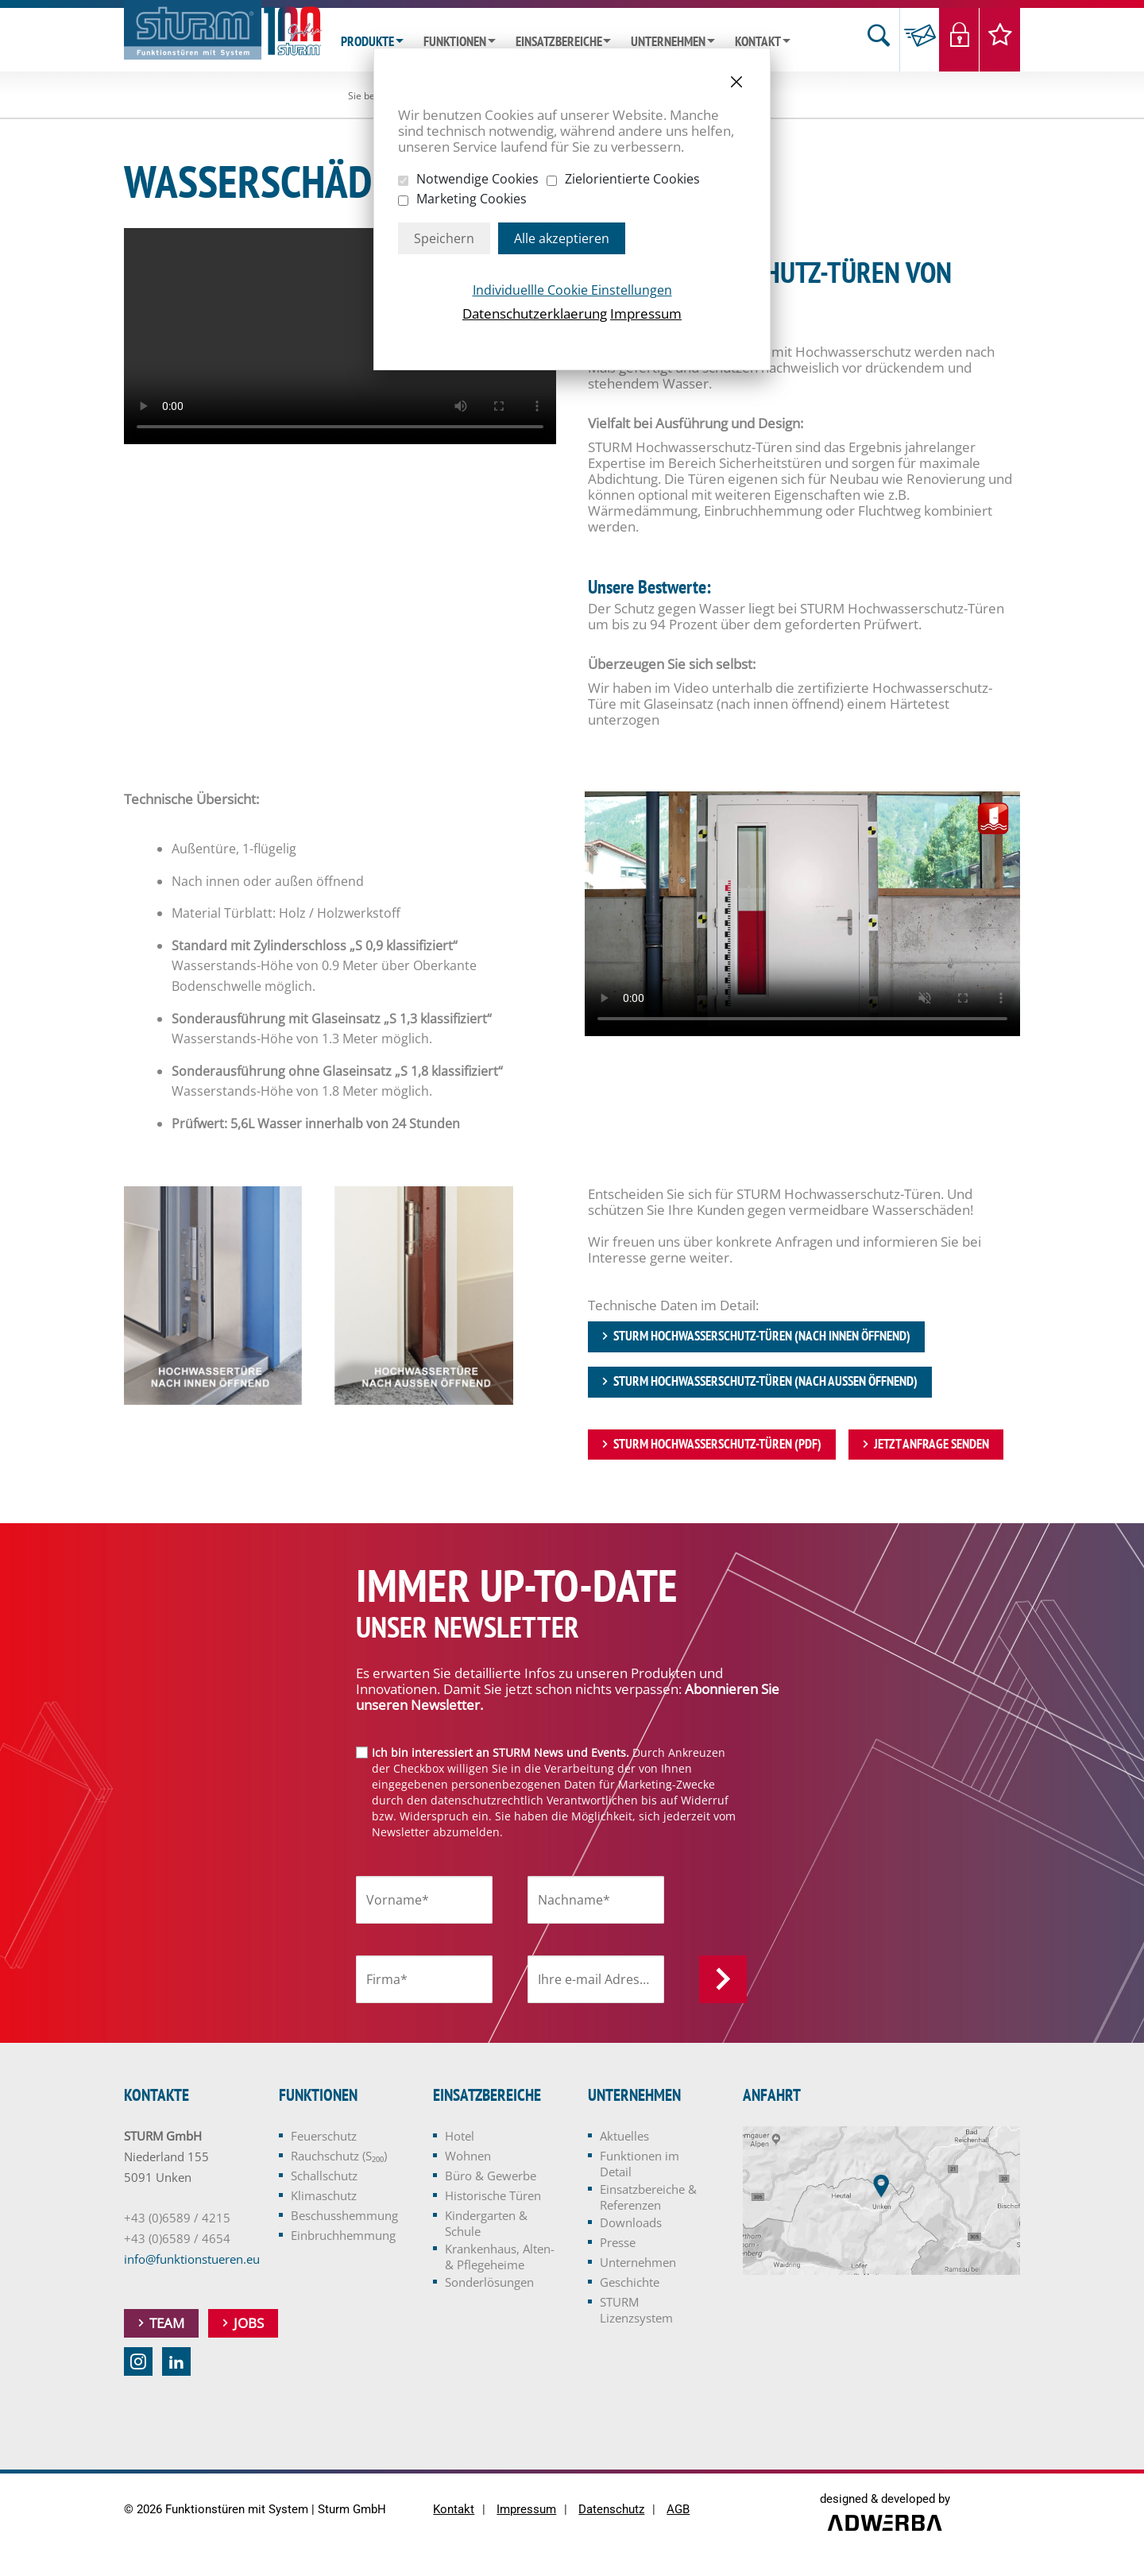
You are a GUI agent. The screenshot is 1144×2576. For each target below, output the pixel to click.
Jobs (249, 2324)
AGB (678, 2510)
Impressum (646, 313)
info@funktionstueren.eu (192, 2260)
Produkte (367, 42)
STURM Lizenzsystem (636, 2311)
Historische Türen (493, 2196)
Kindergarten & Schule (486, 2224)
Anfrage (919, 40)
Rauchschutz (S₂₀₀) (339, 2156)
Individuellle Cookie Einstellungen (572, 290)
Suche (879, 40)
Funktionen (454, 42)
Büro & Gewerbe (490, 2176)
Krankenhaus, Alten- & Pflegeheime (500, 2257)
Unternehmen (668, 42)
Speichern (444, 238)
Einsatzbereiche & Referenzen (648, 2198)
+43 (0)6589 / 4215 (177, 2218)
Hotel (459, 2137)
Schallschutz (324, 2176)
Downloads (631, 2223)
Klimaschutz (324, 2196)
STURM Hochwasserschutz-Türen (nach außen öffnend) (765, 1381)
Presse (618, 2243)
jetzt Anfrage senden (931, 1444)
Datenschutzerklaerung (534, 313)
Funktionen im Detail (639, 2164)
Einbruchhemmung (343, 2236)
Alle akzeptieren (561, 238)
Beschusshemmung (344, 2216)
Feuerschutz (324, 2137)
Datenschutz (611, 2510)
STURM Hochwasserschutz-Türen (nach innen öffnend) (761, 1336)
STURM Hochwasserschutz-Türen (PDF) (717, 1444)
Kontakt (758, 42)
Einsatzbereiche (559, 42)
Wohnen (468, 2156)
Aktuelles (624, 2137)
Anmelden (723, 1980)
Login (959, 40)
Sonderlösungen (489, 2283)
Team (166, 2324)
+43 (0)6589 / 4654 (177, 2239)
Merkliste (1000, 40)
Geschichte (629, 2283)
